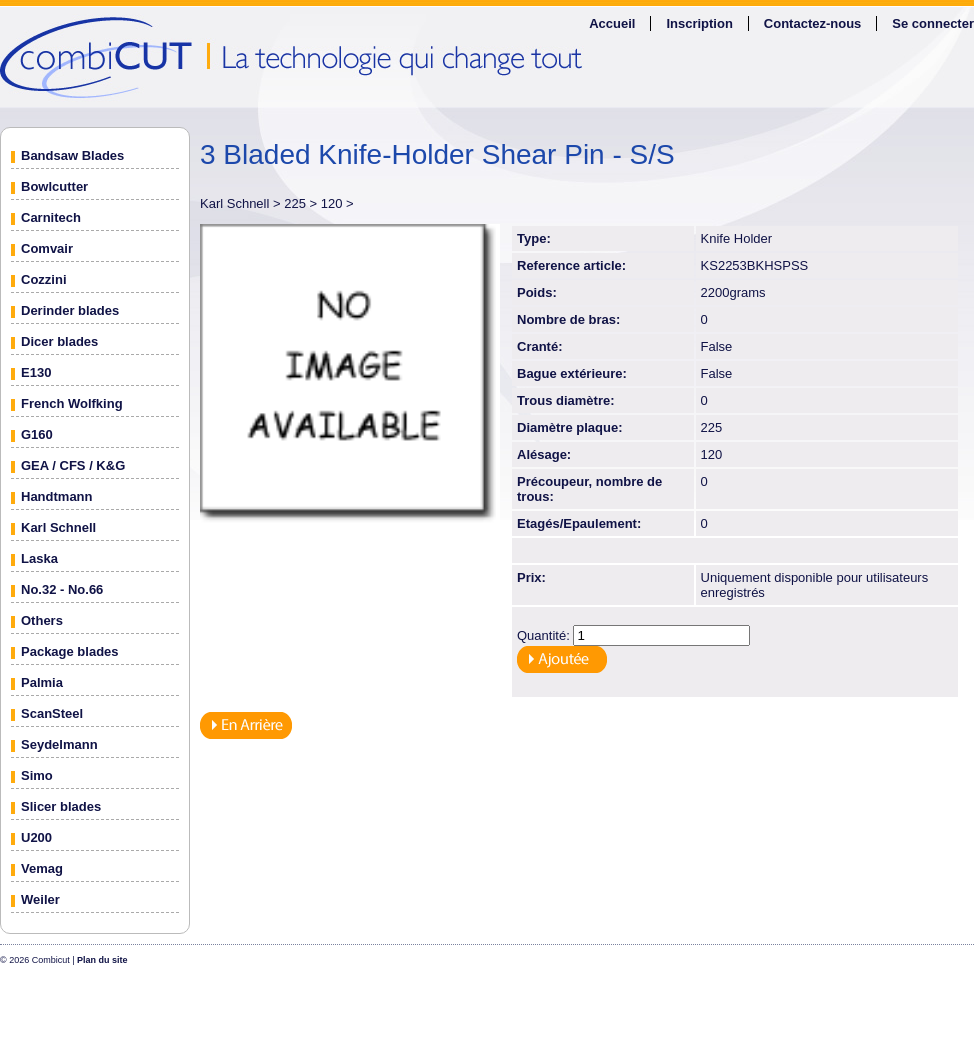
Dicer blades (59, 341)
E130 (36, 372)
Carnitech (51, 217)
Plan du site (102, 960)
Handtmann (57, 496)
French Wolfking (72, 403)
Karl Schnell (58, 527)
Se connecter (933, 23)
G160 (37, 434)
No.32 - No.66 (62, 589)
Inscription (699, 23)
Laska (39, 558)
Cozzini (44, 279)
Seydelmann (59, 744)
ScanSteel (52, 713)
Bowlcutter (54, 186)
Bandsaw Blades (72, 155)
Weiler (40, 899)
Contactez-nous (813, 23)
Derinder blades (70, 310)
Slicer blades (61, 806)
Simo (37, 775)
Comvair (47, 248)
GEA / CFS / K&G (73, 465)
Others (42, 620)
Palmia (42, 682)
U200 (36, 837)
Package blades (70, 651)
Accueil (612, 23)
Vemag (42, 868)
